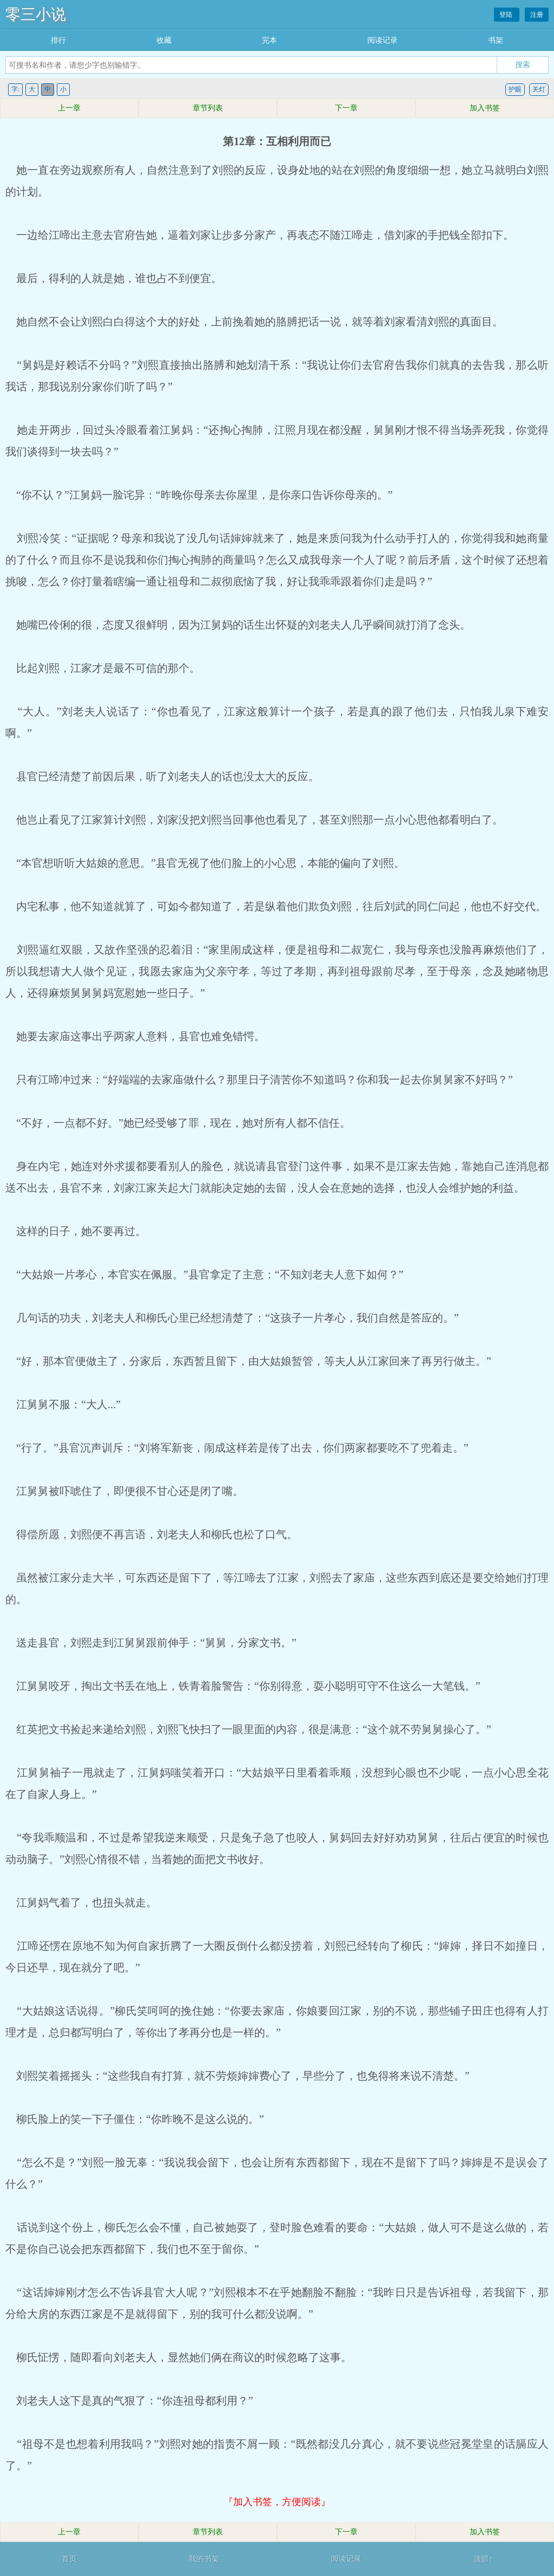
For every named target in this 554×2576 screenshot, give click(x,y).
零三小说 (35, 14)
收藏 (164, 40)
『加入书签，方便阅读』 (277, 2501)
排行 (58, 40)
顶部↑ (482, 2559)
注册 (536, 14)
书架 (495, 40)
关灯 (538, 89)
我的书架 (204, 2559)
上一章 (69, 108)
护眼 (515, 89)
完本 (269, 40)
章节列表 (208, 108)
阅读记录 (382, 40)
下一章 (346, 108)
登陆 (506, 14)
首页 (69, 2559)
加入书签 (485, 108)
